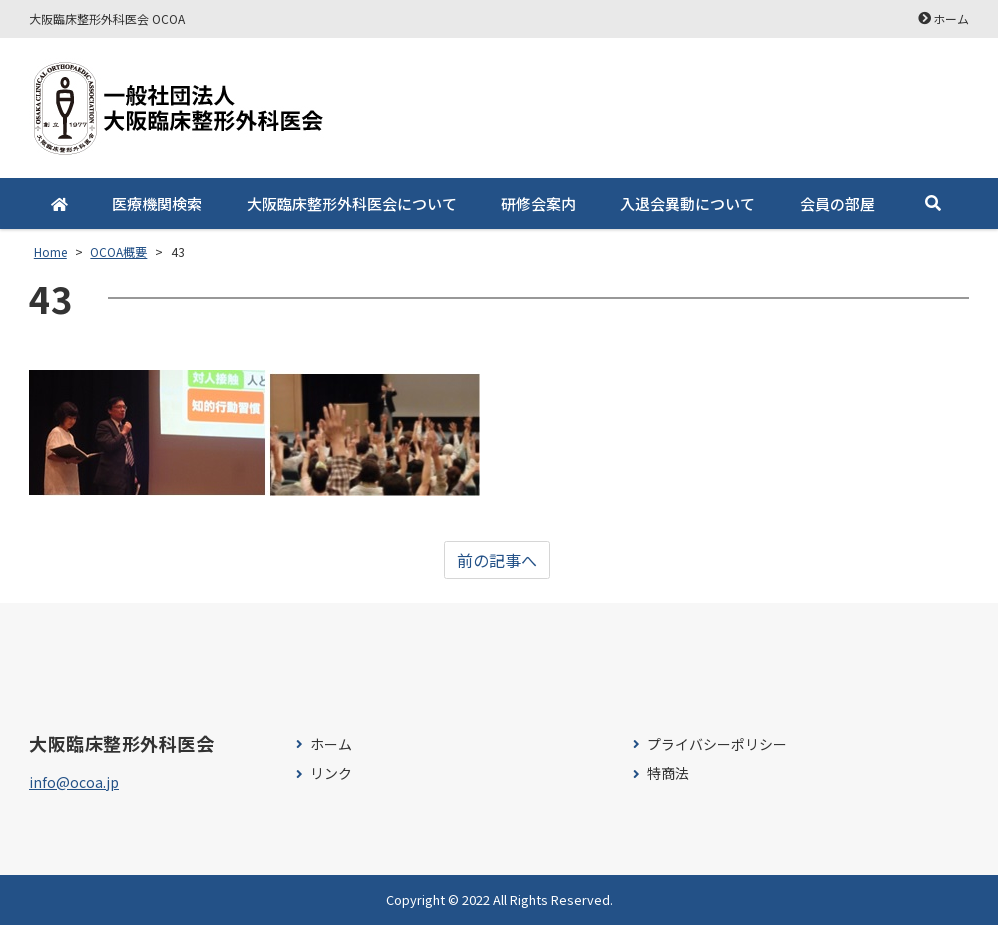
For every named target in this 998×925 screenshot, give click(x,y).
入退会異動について (687, 203)
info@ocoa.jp (74, 782)
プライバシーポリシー (717, 744)
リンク (331, 773)
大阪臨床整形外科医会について (352, 203)
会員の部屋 (837, 203)
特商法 (668, 773)
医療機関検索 (157, 203)
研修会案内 (538, 203)
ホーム (951, 18)
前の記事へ (497, 560)
